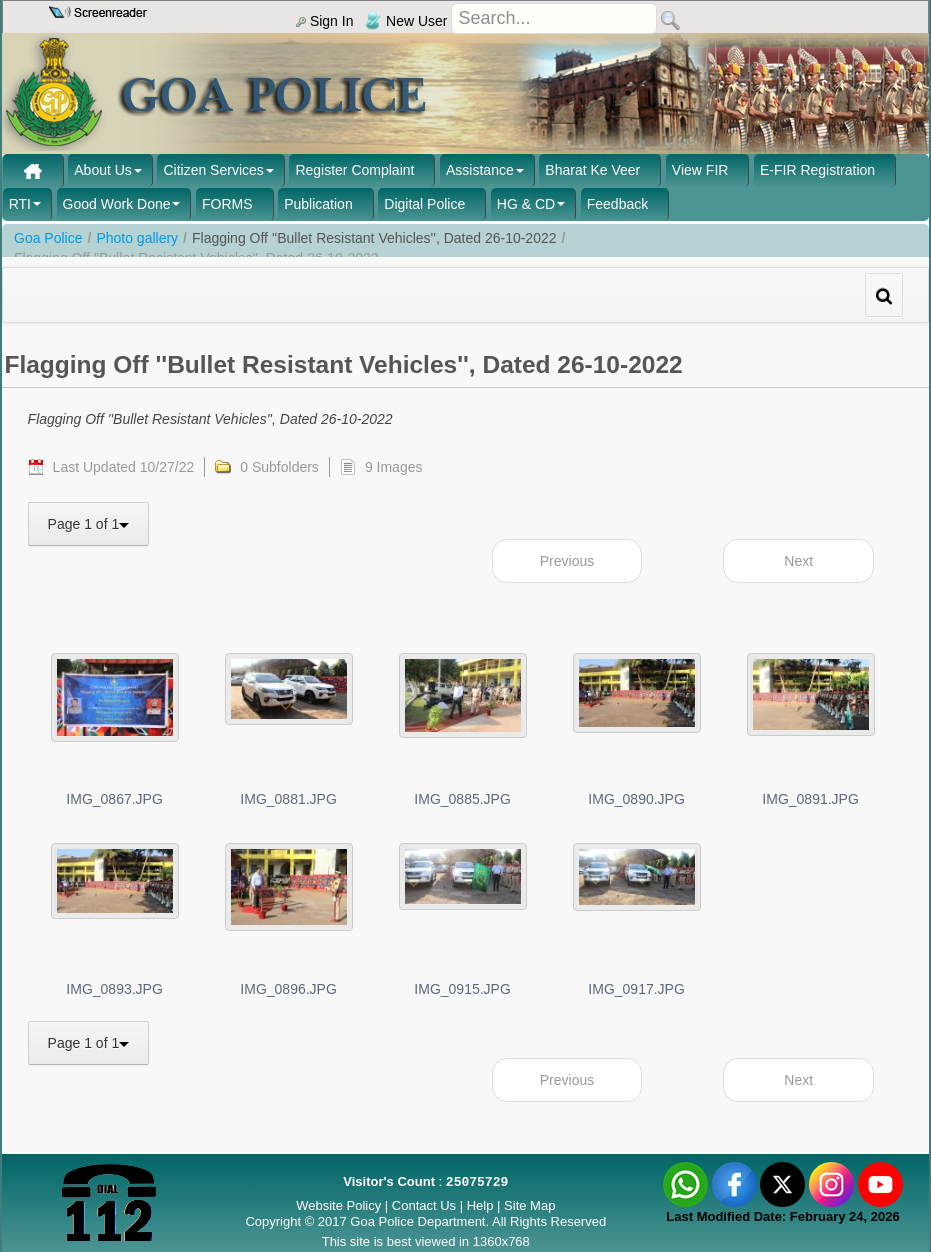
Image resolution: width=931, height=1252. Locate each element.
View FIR (700, 170)
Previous (567, 561)
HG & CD (526, 204)
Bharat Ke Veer (592, 170)
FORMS (227, 204)
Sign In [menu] (324, 21)
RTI (20, 204)
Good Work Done (117, 204)
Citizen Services (213, 170)
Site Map (529, 1205)
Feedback (617, 204)
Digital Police (424, 204)
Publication (318, 204)
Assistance (480, 170)
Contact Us (424, 1205)
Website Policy (338, 1205)
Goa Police (48, 238)
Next (798, 561)
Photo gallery (137, 238)
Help (482, 1205)
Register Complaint (354, 170)
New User (406, 21)
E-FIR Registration (817, 170)
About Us (103, 170)
